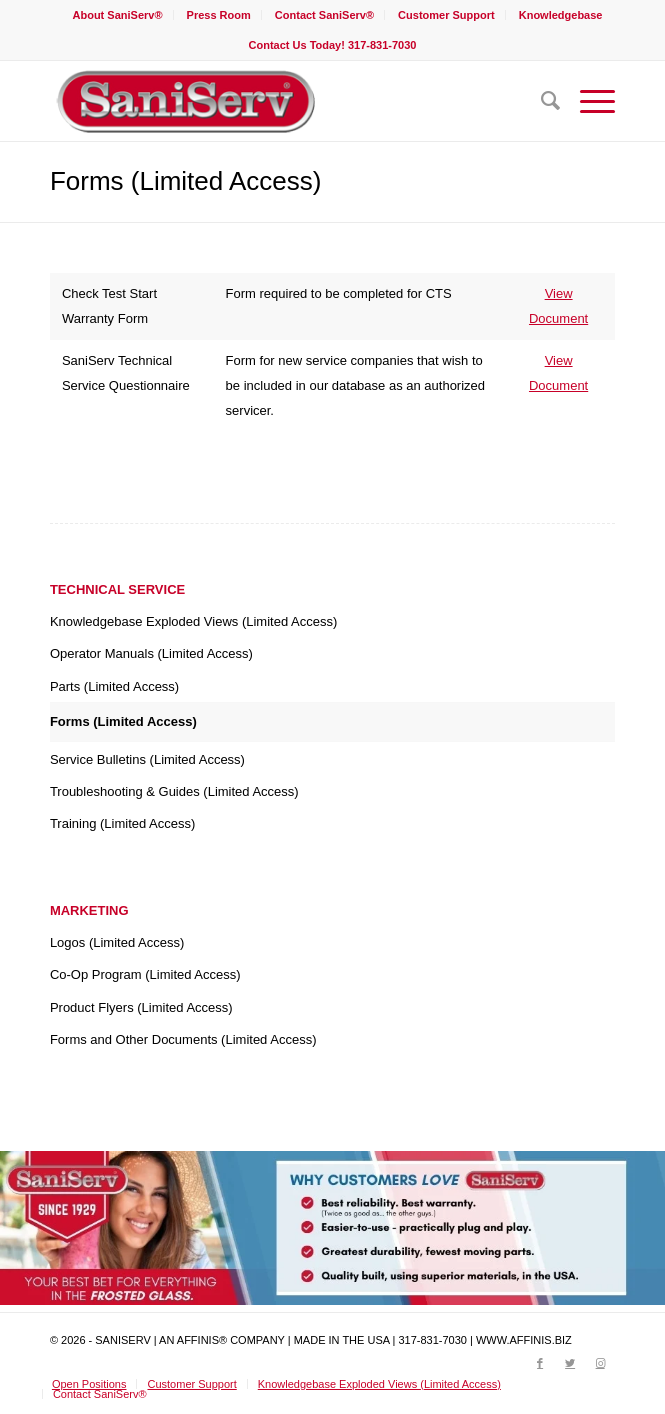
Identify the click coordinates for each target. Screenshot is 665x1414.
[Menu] (587, 101)
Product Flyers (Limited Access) (141, 1007)
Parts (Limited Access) (114, 686)
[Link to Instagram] (600, 1363)
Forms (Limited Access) (186, 181)
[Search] (540, 101)
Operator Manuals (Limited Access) (151, 653)
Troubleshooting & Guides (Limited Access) (174, 791)
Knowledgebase (561, 15)
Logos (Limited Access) (117, 942)
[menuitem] (118, 15)
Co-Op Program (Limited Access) (145, 974)
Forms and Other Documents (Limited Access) (183, 1039)
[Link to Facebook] (540, 1363)
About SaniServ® (118, 15)
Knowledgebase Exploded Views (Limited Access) (193, 621)
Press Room (219, 15)
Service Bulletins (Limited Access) (147, 759)
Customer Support (446, 15)
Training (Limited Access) (122, 823)
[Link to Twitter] (570, 1363)
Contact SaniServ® (324, 15)
